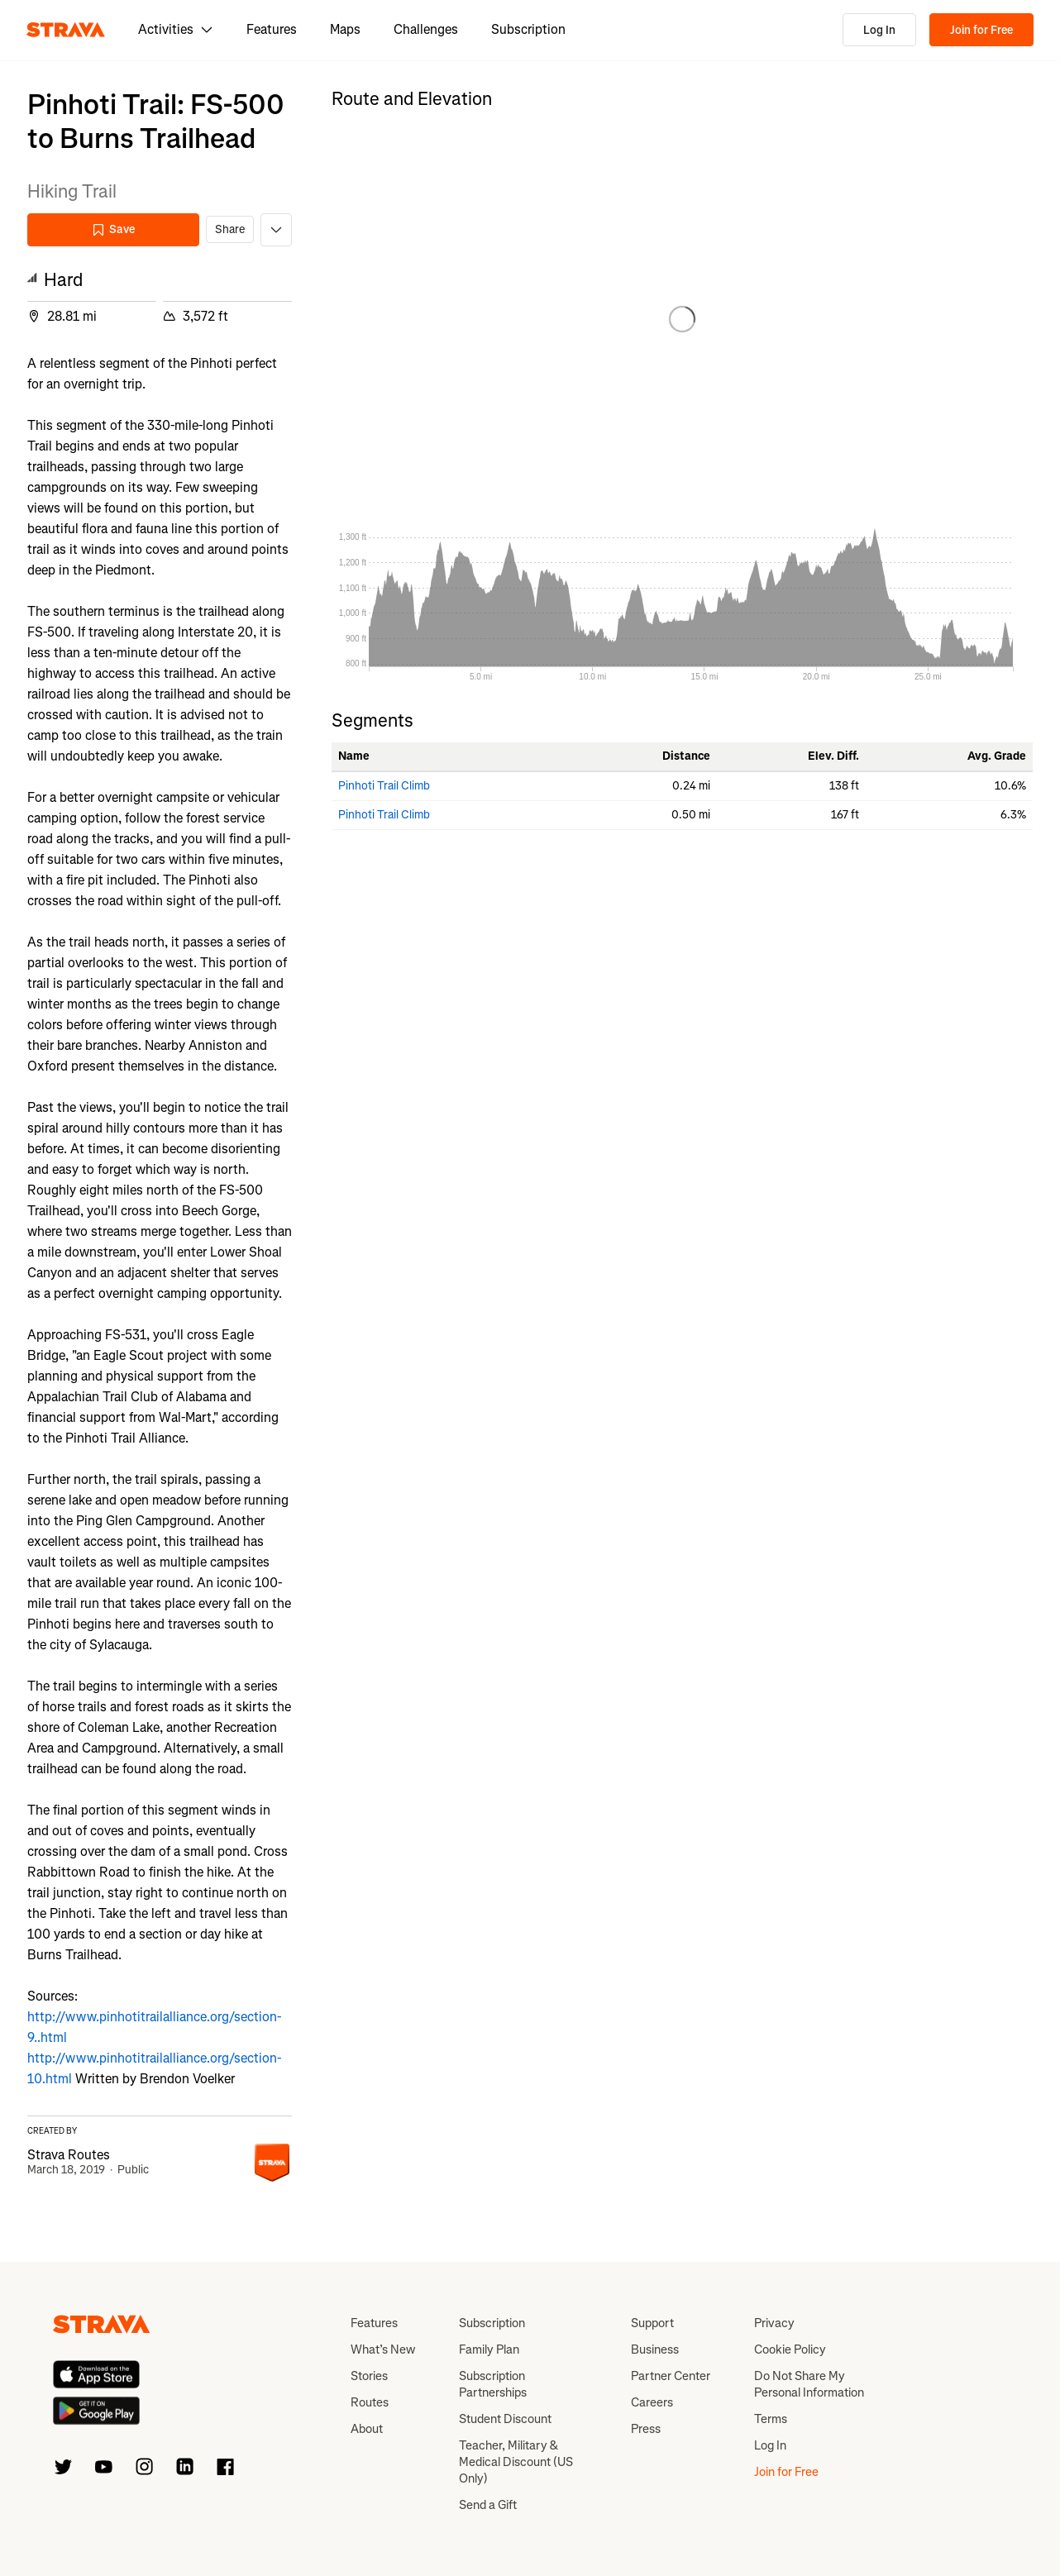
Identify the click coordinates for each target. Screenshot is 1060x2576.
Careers (652, 2402)
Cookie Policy (790, 2349)
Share (230, 229)
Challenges (426, 29)
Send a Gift (488, 2505)
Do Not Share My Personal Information (809, 2384)
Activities (175, 29)
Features (271, 29)
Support (652, 2323)
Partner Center (670, 2376)
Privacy (774, 2323)
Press (646, 2429)
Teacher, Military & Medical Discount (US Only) (516, 2462)
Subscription (528, 29)
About (367, 2429)
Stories (369, 2376)
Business (655, 2349)
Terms (770, 2419)
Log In (879, 30)
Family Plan (489, 2349)
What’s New (383, 2349)
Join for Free (981, 30)
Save (113, 229)
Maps (345, 29)
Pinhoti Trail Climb (384, 786)
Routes (370, 2402)
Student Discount (505, 2419)
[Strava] (65, 30)
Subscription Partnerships (493, 2384)
